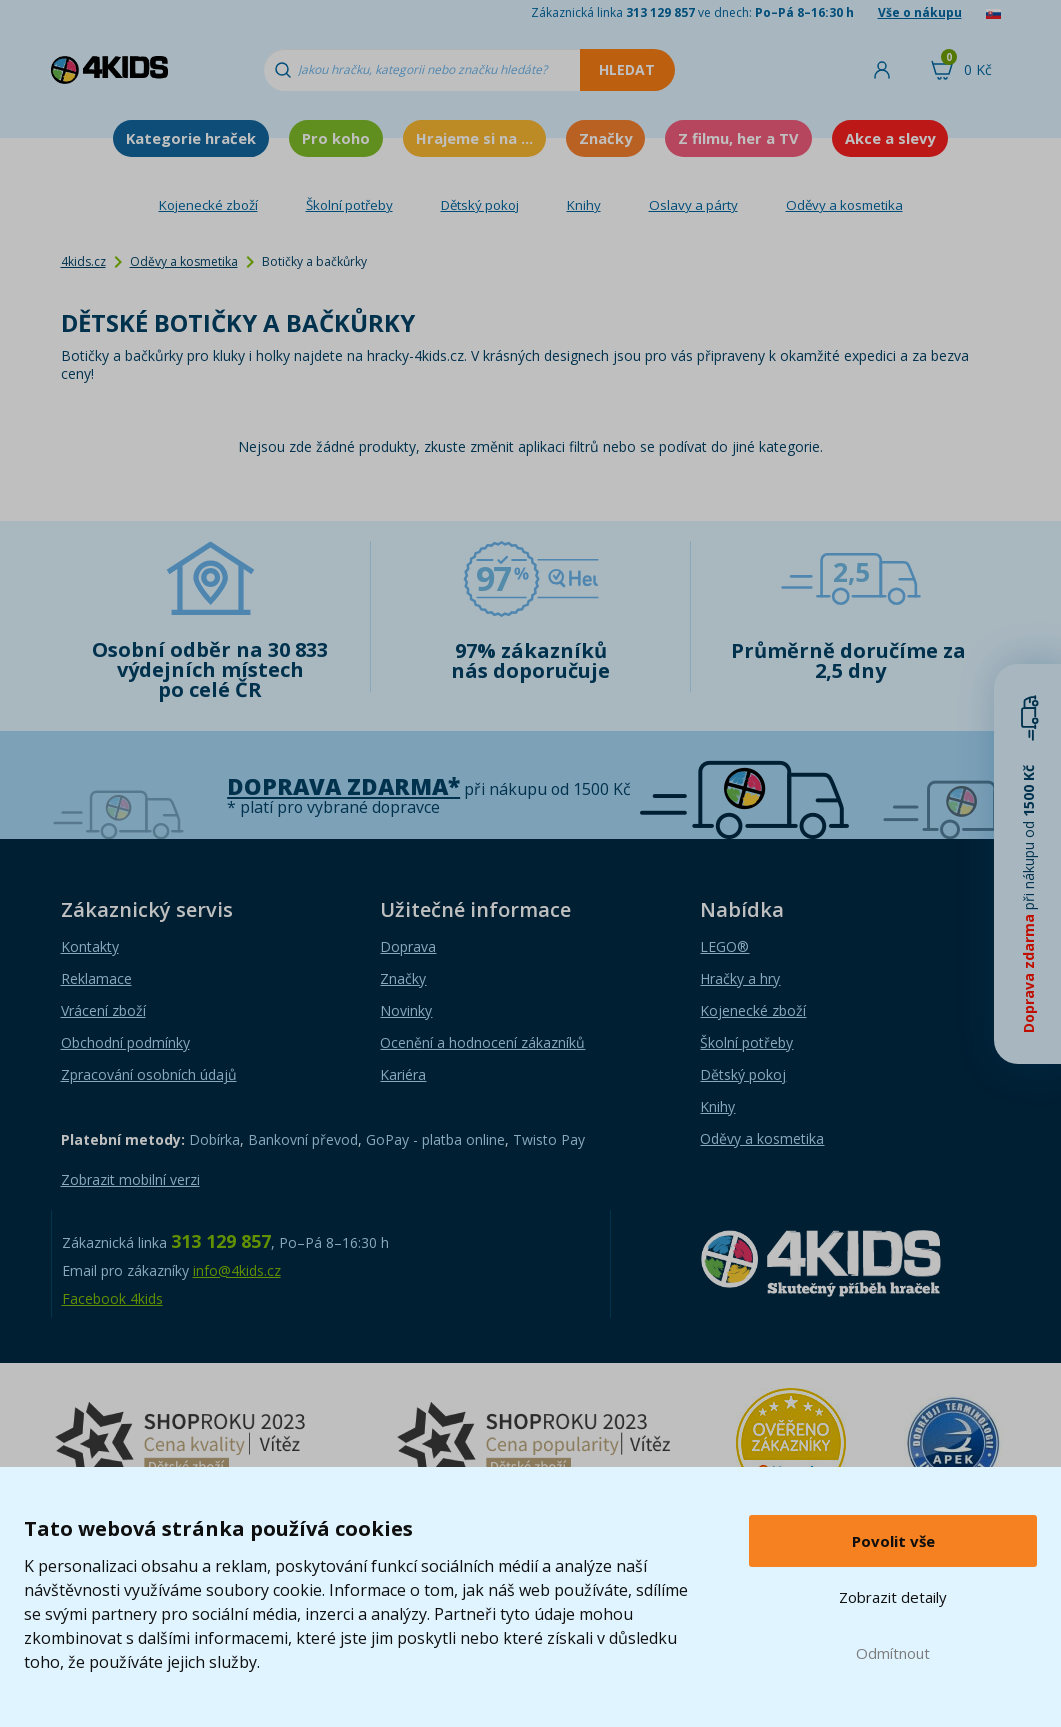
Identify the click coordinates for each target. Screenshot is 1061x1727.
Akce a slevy (890, 138)
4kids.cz (83, 261)
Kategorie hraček (191, 138)
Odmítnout (893, 1653)
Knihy (584, 205)
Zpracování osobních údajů (149, 1074)
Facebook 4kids (112, 1298)
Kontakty (90, 946)
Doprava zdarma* (343, 786)
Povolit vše (893, 1541)
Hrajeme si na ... (474, 138)
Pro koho (336, 138)
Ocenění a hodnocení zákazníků (482, 1042)
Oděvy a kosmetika (844, 205)
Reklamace (96, 978)
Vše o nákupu (920, 12)
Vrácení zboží (103, 1010)
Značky (605, 138)
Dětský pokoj (480, 205)
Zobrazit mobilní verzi (130, 1179)
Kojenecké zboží (208, 205)
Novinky (406, 1010)
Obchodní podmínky (125, 1042)
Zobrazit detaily (893, 1597)
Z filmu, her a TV (738, 138)
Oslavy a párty (693, 205)
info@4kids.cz (237, 1270)
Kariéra (403, 1074)
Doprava (408, 946)
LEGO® (724, 946)
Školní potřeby (349, 205)
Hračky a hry (740, 978)
